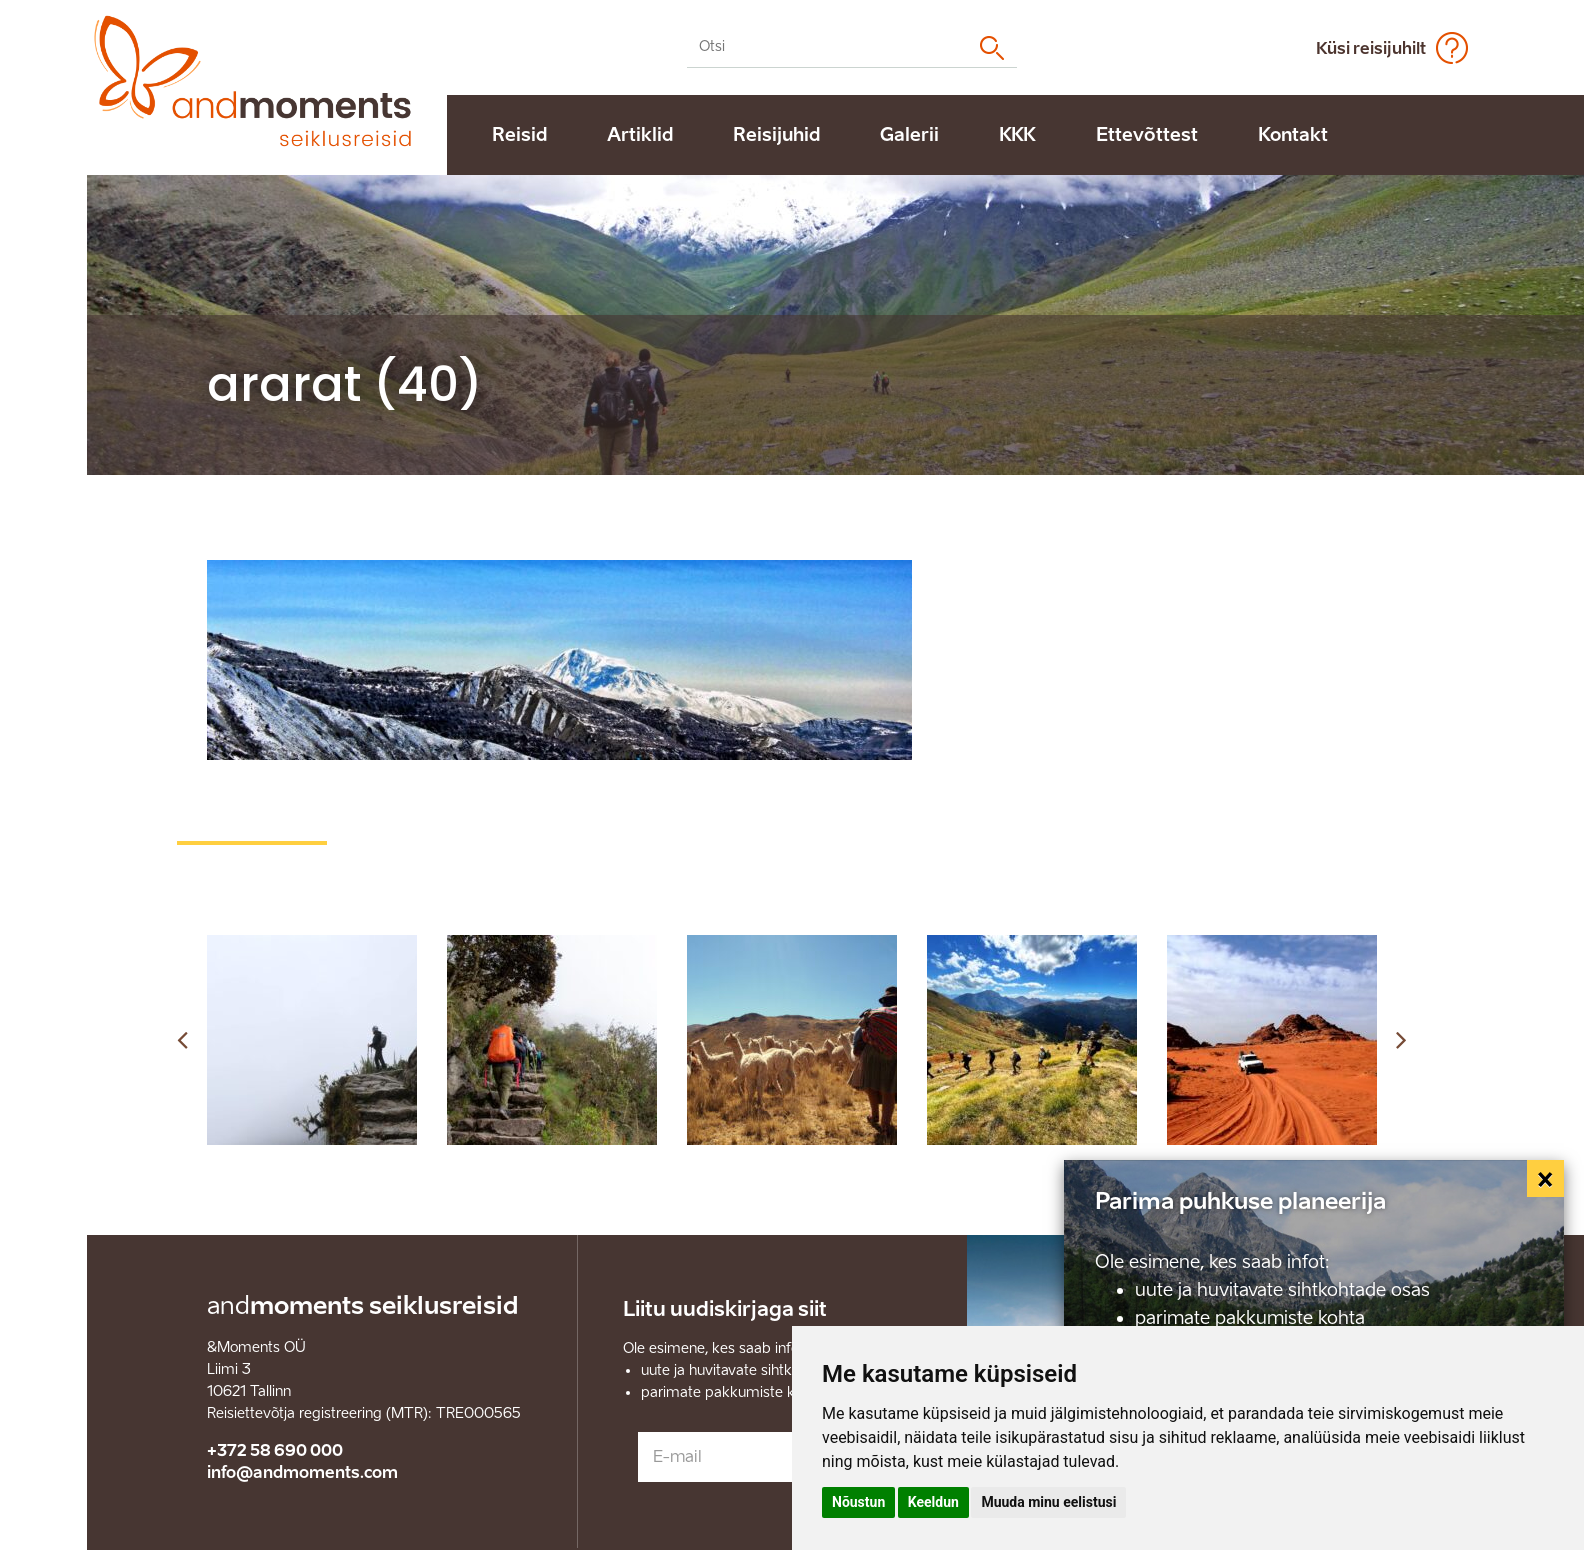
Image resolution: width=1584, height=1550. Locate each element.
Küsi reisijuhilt (1371, 48)
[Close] (1546, 1179)
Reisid (519, 135)
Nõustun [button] (858, 1502)
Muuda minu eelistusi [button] (1048, 1502)
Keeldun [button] (933, 1502)
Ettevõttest (1147, 135)
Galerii (909, 135)
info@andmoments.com (302, 1472)
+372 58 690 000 (275, 1450)
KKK (1017, 135)
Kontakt (1293, 135)
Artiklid (640, 135)
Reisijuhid (776, 135)
